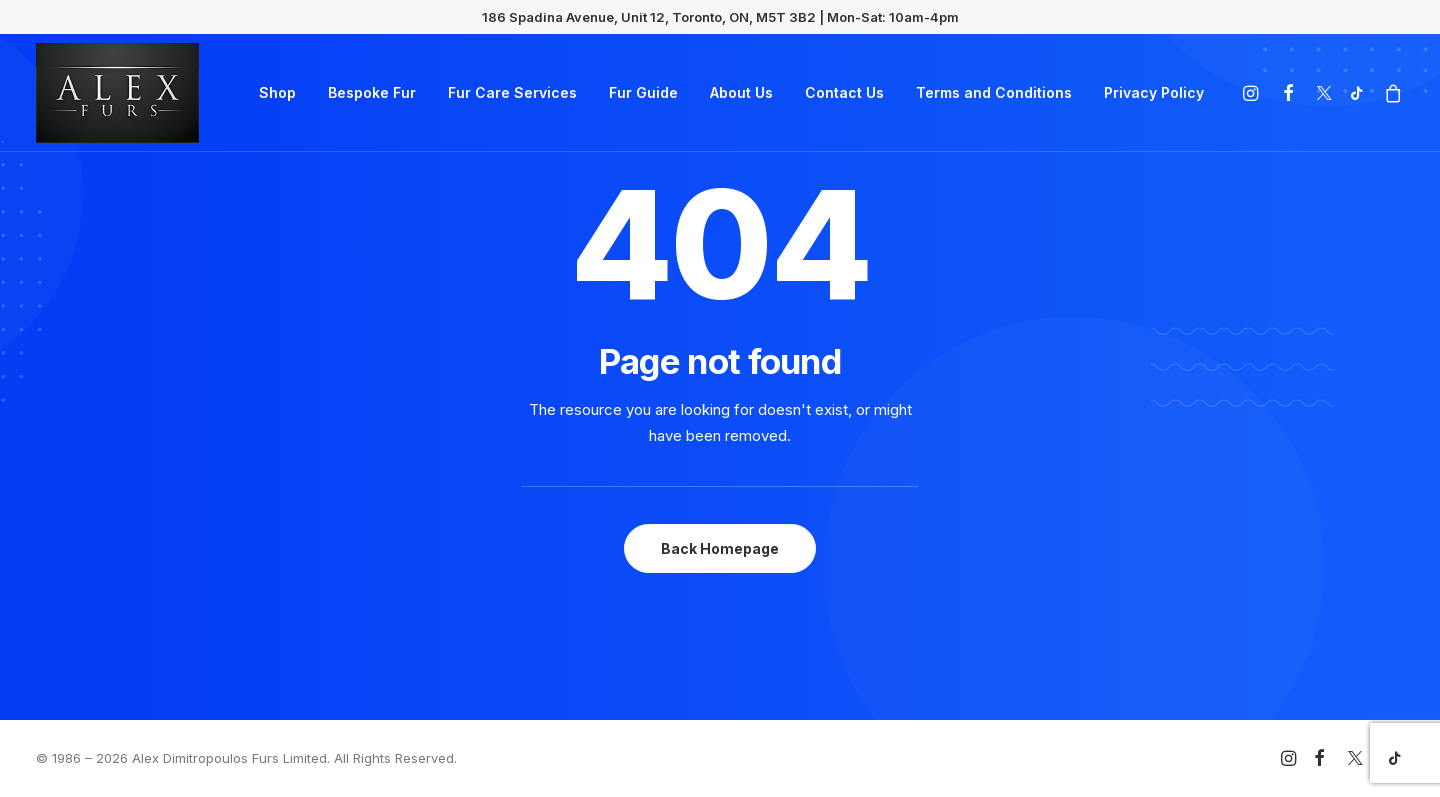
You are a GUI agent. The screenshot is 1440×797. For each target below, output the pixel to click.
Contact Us (844, 92)
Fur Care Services (512, 92)
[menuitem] (277, 93)
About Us (741, 92)
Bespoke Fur (372, 92)
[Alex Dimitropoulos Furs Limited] (117, 93)
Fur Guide (643, 92)
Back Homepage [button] (720, 548)
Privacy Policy (1154, 92)
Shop (277, 92)
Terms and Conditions (994, 92)
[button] (1253, 93)
